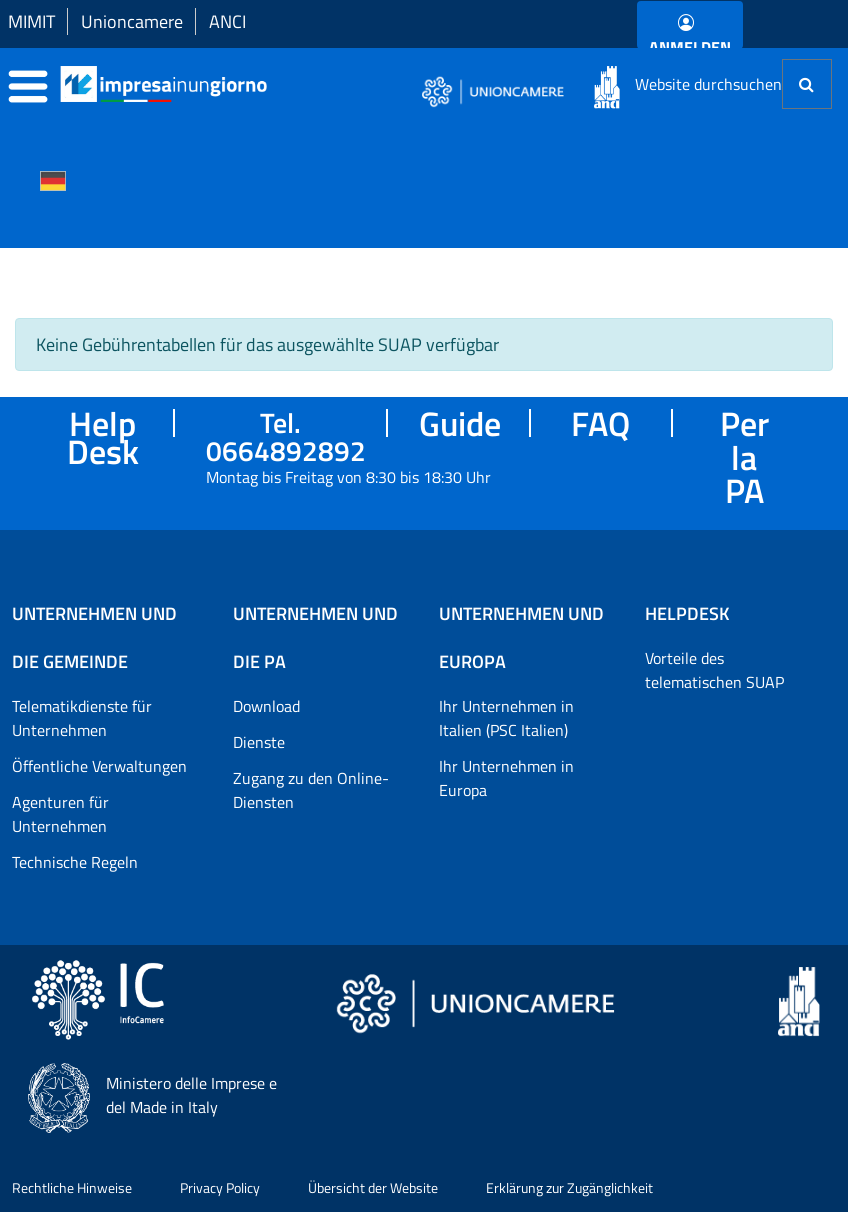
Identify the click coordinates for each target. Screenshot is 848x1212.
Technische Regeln (75, 862)
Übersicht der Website (373, 1187)
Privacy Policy (220, 1187)
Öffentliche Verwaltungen (99, 766)
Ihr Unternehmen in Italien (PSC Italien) (506, 718)
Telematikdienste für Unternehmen (82, 718)
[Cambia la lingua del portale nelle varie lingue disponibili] (53, 179)
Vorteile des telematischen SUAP (714, 670)
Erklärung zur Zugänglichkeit (569, 1187)
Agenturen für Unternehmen (60, 814)
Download (266, 706)
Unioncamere (132, 21)
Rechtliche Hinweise (72, 1187)
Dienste (259, 742)
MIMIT (31, 21)
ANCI (227, 21)
